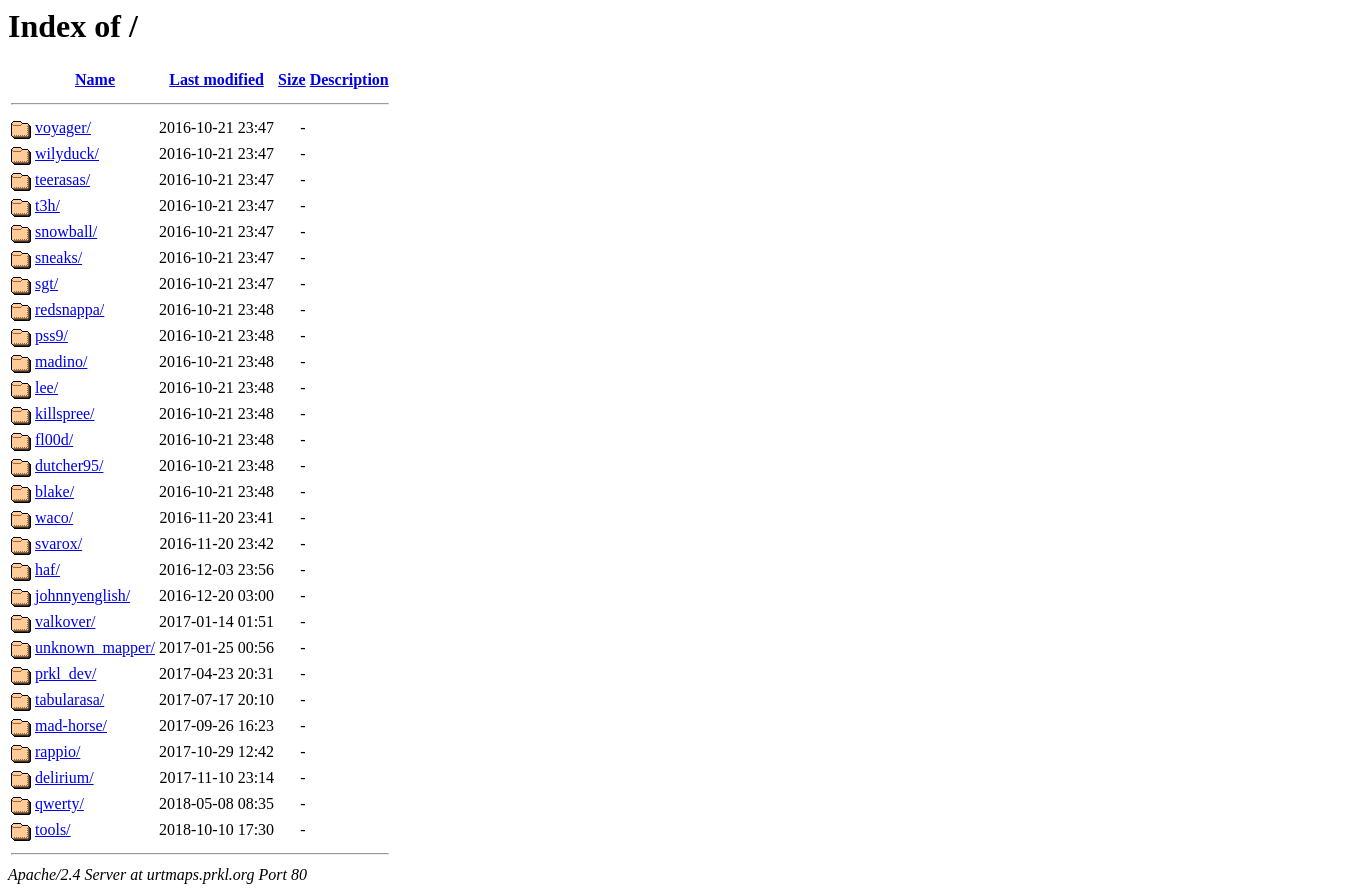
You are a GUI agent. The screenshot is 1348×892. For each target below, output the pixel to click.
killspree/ (65, 413)
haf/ (47, 569)
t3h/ (47, 205)
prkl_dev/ (65, 673)
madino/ (61, 361)
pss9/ (51, 335)
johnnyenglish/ (82, 595)
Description (349, 79)
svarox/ (58, 543)
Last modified (216, 79)
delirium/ (64, 777)
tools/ (53, 829)
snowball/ (66, 231)
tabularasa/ (69, 699)
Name (95, 79)
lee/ (46, 387)
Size (292, 79)
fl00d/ (54, 439)
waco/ (54, 517)
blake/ (54, 491)
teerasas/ (62, 179)
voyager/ (63, 127)
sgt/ (46, 283)
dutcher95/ (69, 465)
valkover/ (65, 621)
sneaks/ (58, 257)
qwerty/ (59, 803)
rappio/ (57, 751)
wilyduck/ (67, 153)
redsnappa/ (69, 309)
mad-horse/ (71, 725)
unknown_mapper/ (95, 647)
